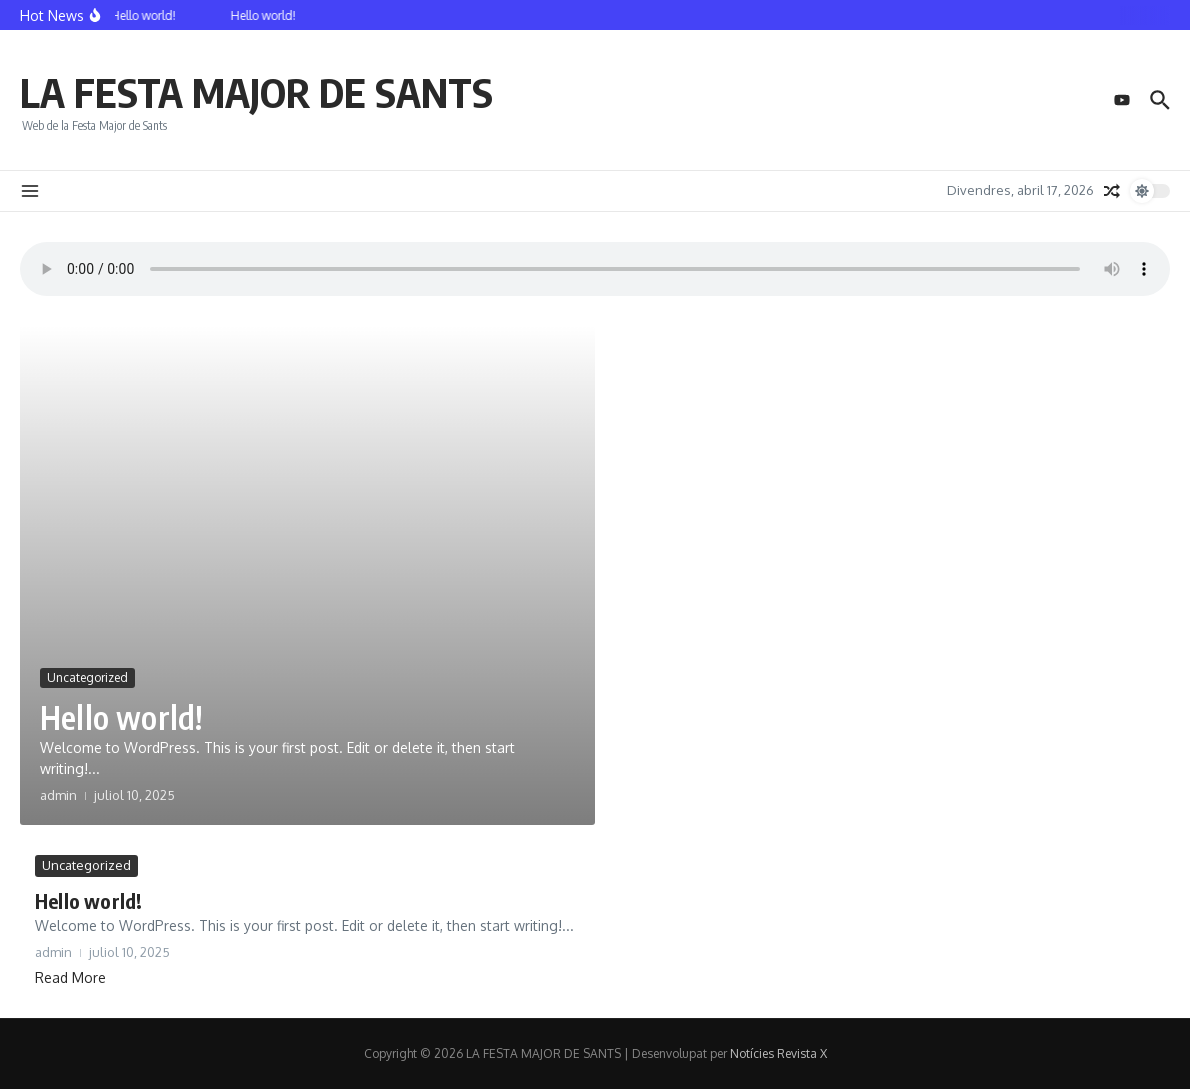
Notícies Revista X (778, 1053)
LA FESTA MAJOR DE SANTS (256, 92)
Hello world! (121, 717)
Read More (70, 977)
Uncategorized (87, 677)
